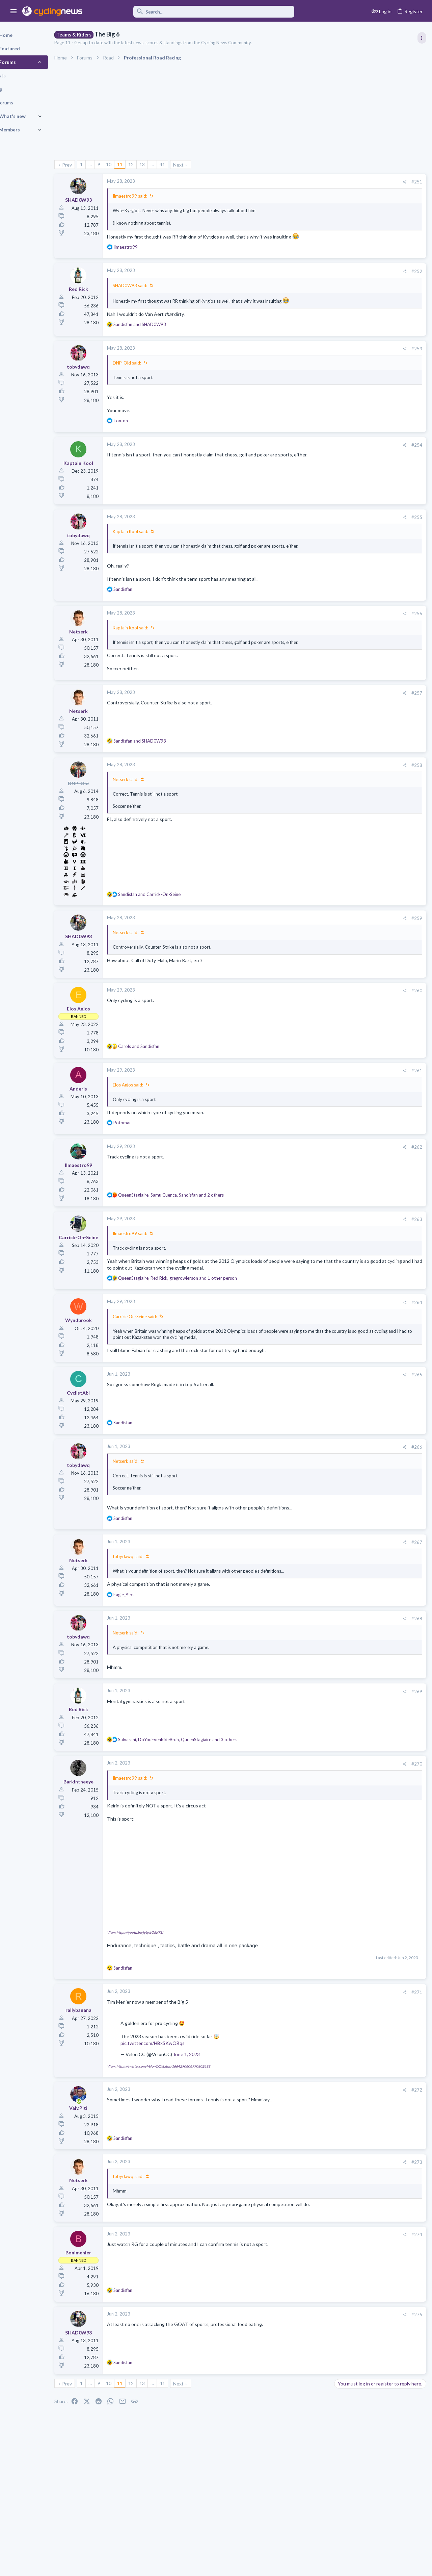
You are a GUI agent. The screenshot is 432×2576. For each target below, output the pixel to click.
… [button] (113, 164)
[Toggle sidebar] (420, 38)
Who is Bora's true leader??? (365, 797)
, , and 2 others (194, 1220)
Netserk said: (149, 804)
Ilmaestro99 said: (153, 196)
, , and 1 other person (200, 1309)
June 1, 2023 (209, 2095)
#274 (307, 2276)
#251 (307, 181)
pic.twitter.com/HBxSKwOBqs (176, 2084)
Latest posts (340, 657)
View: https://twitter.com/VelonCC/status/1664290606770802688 (182, 2107)
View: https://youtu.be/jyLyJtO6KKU (158, 1973)
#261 (307, 1095)
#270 (307, 1808)
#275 (307, 2356)
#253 (307, 361)
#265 (307, 1412)
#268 (307, 1663)
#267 (307, 1586)
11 (143, 164)
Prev (90, 165)
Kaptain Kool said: (153, 544)
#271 (307, 2033)
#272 (307, 2131)
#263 (307, 1244)
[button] (14, 11)
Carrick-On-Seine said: (158, 1348)
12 (154, 164)
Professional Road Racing (361, 406)
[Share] (295, 182)
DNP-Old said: (150, 375)
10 (132, 164)
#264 (307, 1333)
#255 (307, 530)
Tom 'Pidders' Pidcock (359, 849)
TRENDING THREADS (346, 366)
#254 (307, 457)
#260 (307, 1015)
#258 (307, 790)
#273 (307, 2203)
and (163, 337)
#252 (307, 277)
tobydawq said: (151, 1600)
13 (165, 164)
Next (201, 165)
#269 (307, 1736)
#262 (307, 1172)
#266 (307, 1484)
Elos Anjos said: (151, 1109)
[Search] (193, 12)
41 (185, 164)
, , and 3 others (201, 1784)
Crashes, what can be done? (365, 823)
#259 (307, 943)
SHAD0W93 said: (153, 292)
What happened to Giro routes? (369, 705)
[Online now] (102, 2142)
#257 (307, 718)
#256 (307, 632)
